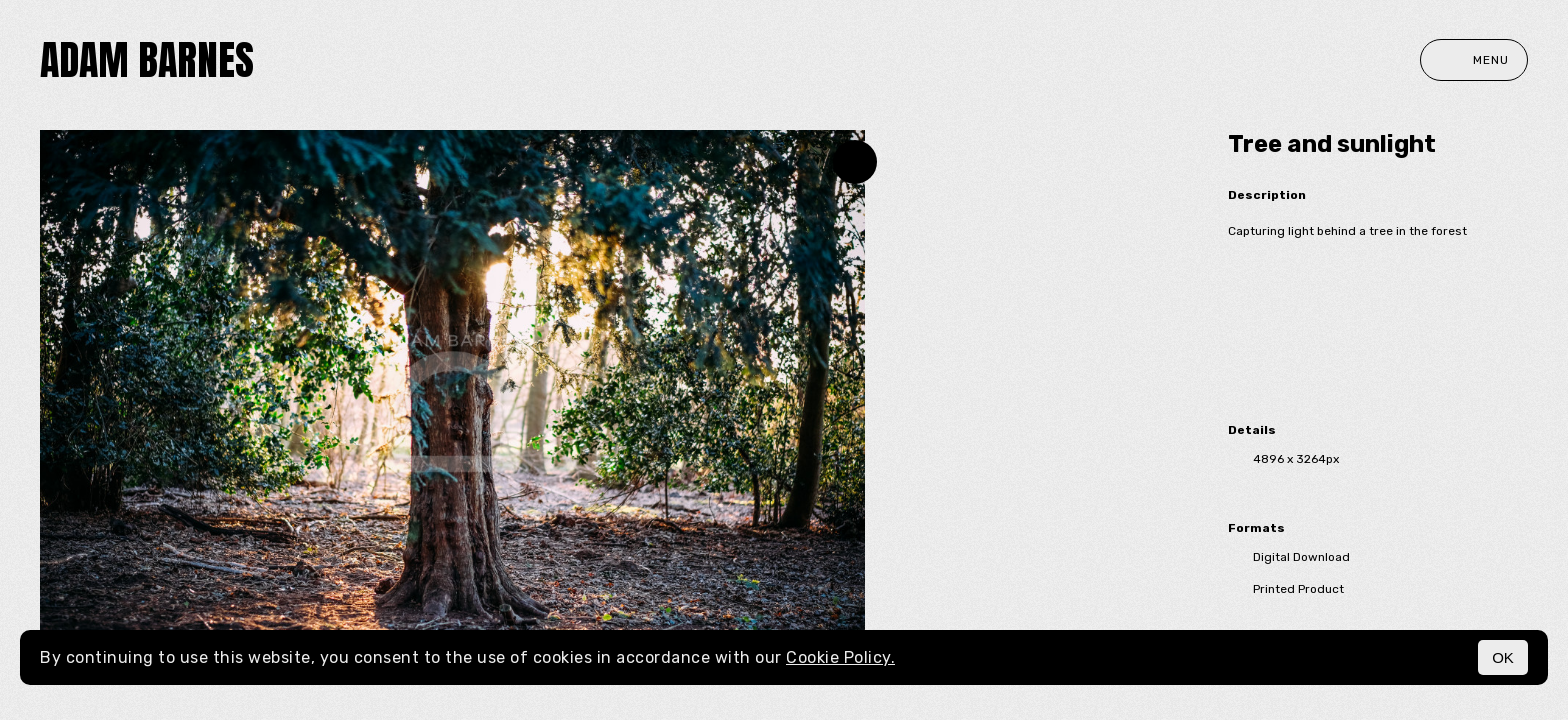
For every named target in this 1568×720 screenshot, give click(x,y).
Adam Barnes (147, 60)
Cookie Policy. (840, 657)
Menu (1474, 60)
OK (1503, 657)
